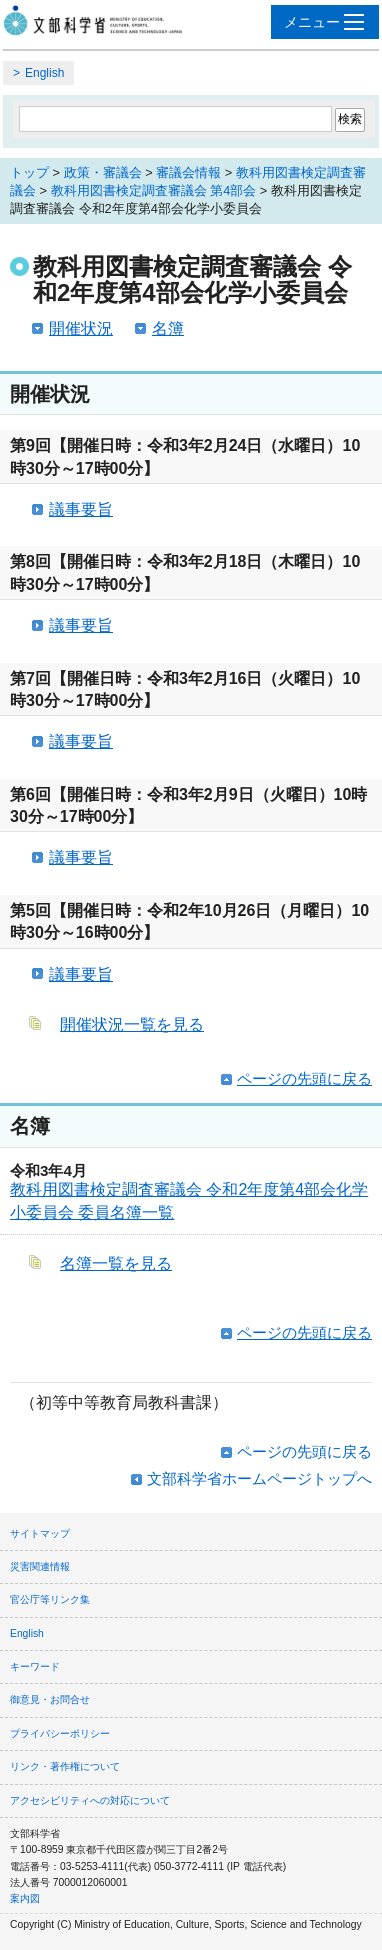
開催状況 (81, 328)
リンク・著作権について (65, 1766)
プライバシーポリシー (60, 1733)
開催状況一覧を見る (132, 1024)
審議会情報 (188, 172)
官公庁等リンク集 (50, 1599)
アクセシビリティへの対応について (90, 1800)
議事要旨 (81, 509)
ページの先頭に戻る (304, 1078)
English (44, 73)
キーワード (35, 1666)
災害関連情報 (40, 1566)
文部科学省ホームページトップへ (259, 1478)
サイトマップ (40, 1533)
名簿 (168, 328)
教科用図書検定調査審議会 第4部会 (154, 190)
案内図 (25, 1898)
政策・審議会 (103, 172)
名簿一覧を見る (116, 1263)
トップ (29, 172)
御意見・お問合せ (50, 1699)
